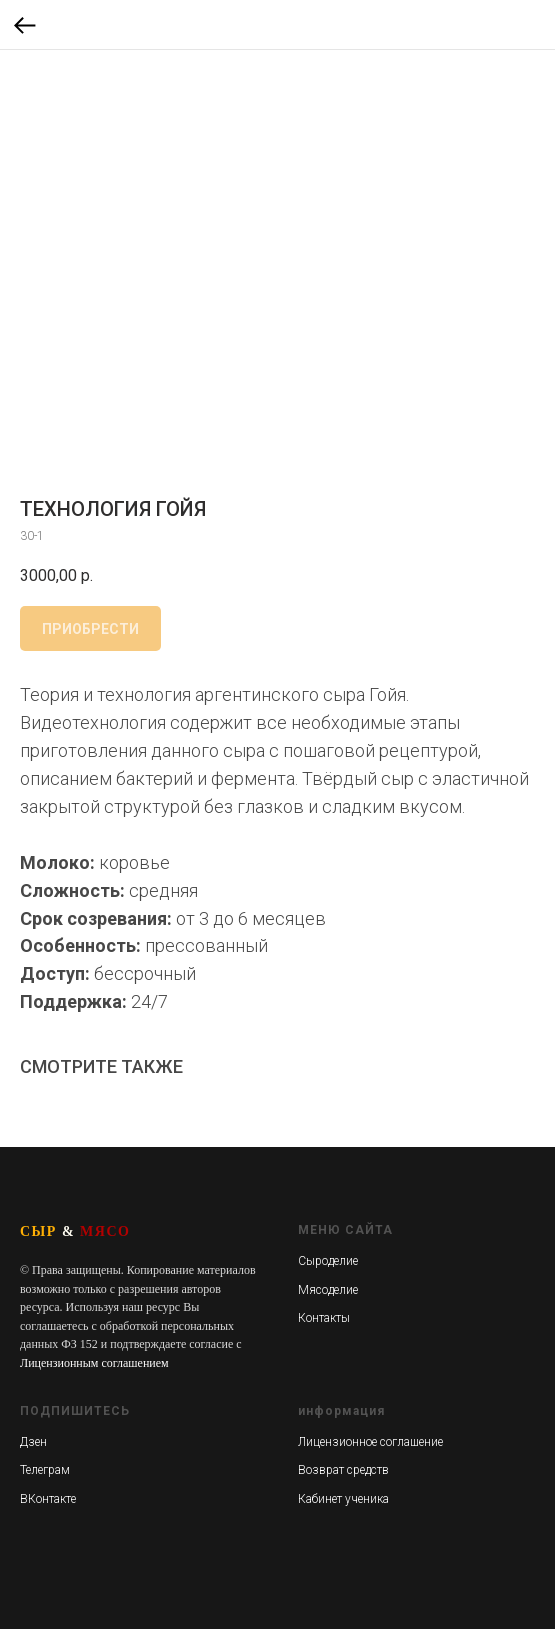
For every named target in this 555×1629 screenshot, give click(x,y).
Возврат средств (343, 1470)
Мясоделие (328, 1290)
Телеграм (45, 1470)
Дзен (33, 1442)
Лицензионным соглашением (94, 1363)
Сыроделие (328, 1261)
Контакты (324, 1318)
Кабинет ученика (343, 1499)
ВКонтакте (48, 1499)
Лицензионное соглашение (370, 1442)
